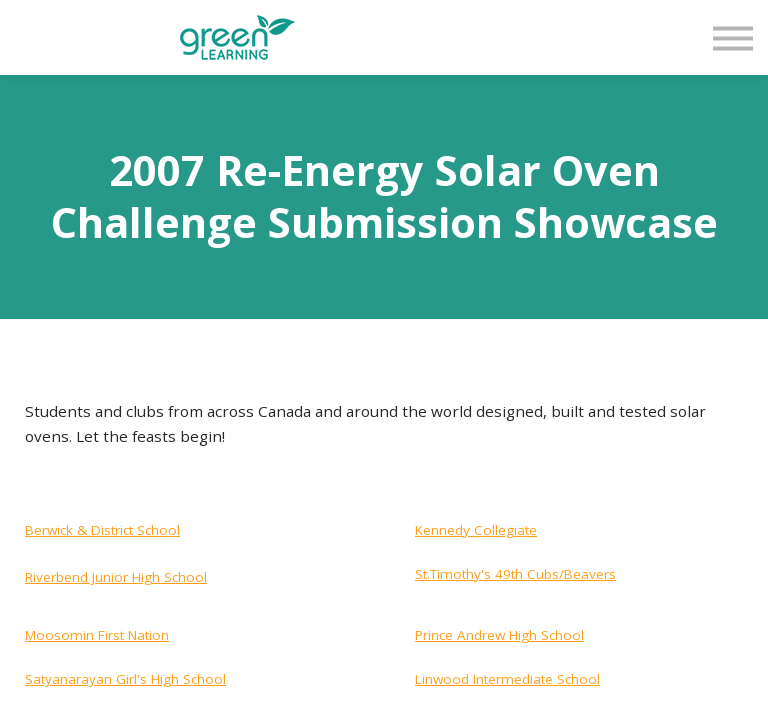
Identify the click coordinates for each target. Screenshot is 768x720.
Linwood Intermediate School (507, 679)
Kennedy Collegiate (476, 530)
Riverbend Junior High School (116, 577)
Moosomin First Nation (97, 635)
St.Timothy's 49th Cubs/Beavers (515, 574)
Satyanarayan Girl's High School (125, 679)
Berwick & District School (102, 530)
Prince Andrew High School (499, 635)
